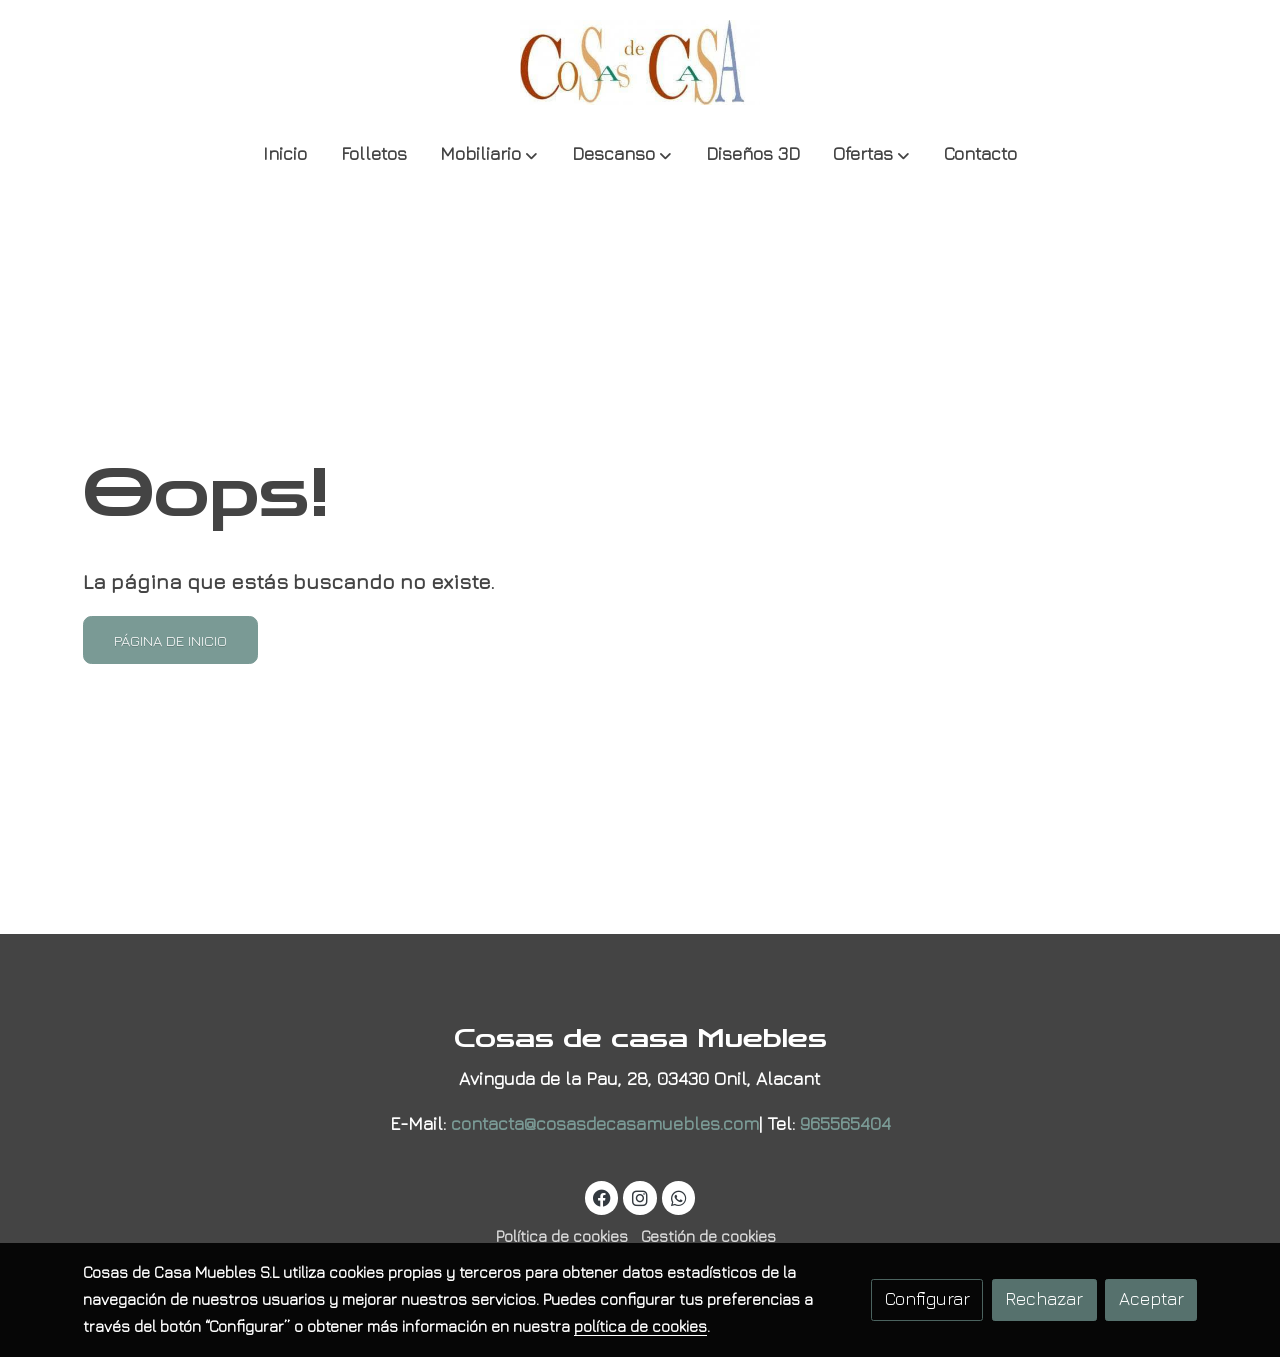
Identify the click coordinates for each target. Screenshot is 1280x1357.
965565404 (845, 1123)
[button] (489, 155)
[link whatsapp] (678, 1197)
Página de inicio (170, 640)
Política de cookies (562, 1236)
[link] (640, 62)
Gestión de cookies (708, 1236)
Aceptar (1151, 1298)
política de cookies (640, 1326)
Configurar (927, 1298)
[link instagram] (640, 1197)
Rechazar (1044, 1298)
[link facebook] (602, 1197)
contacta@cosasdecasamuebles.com (605, 1123)
